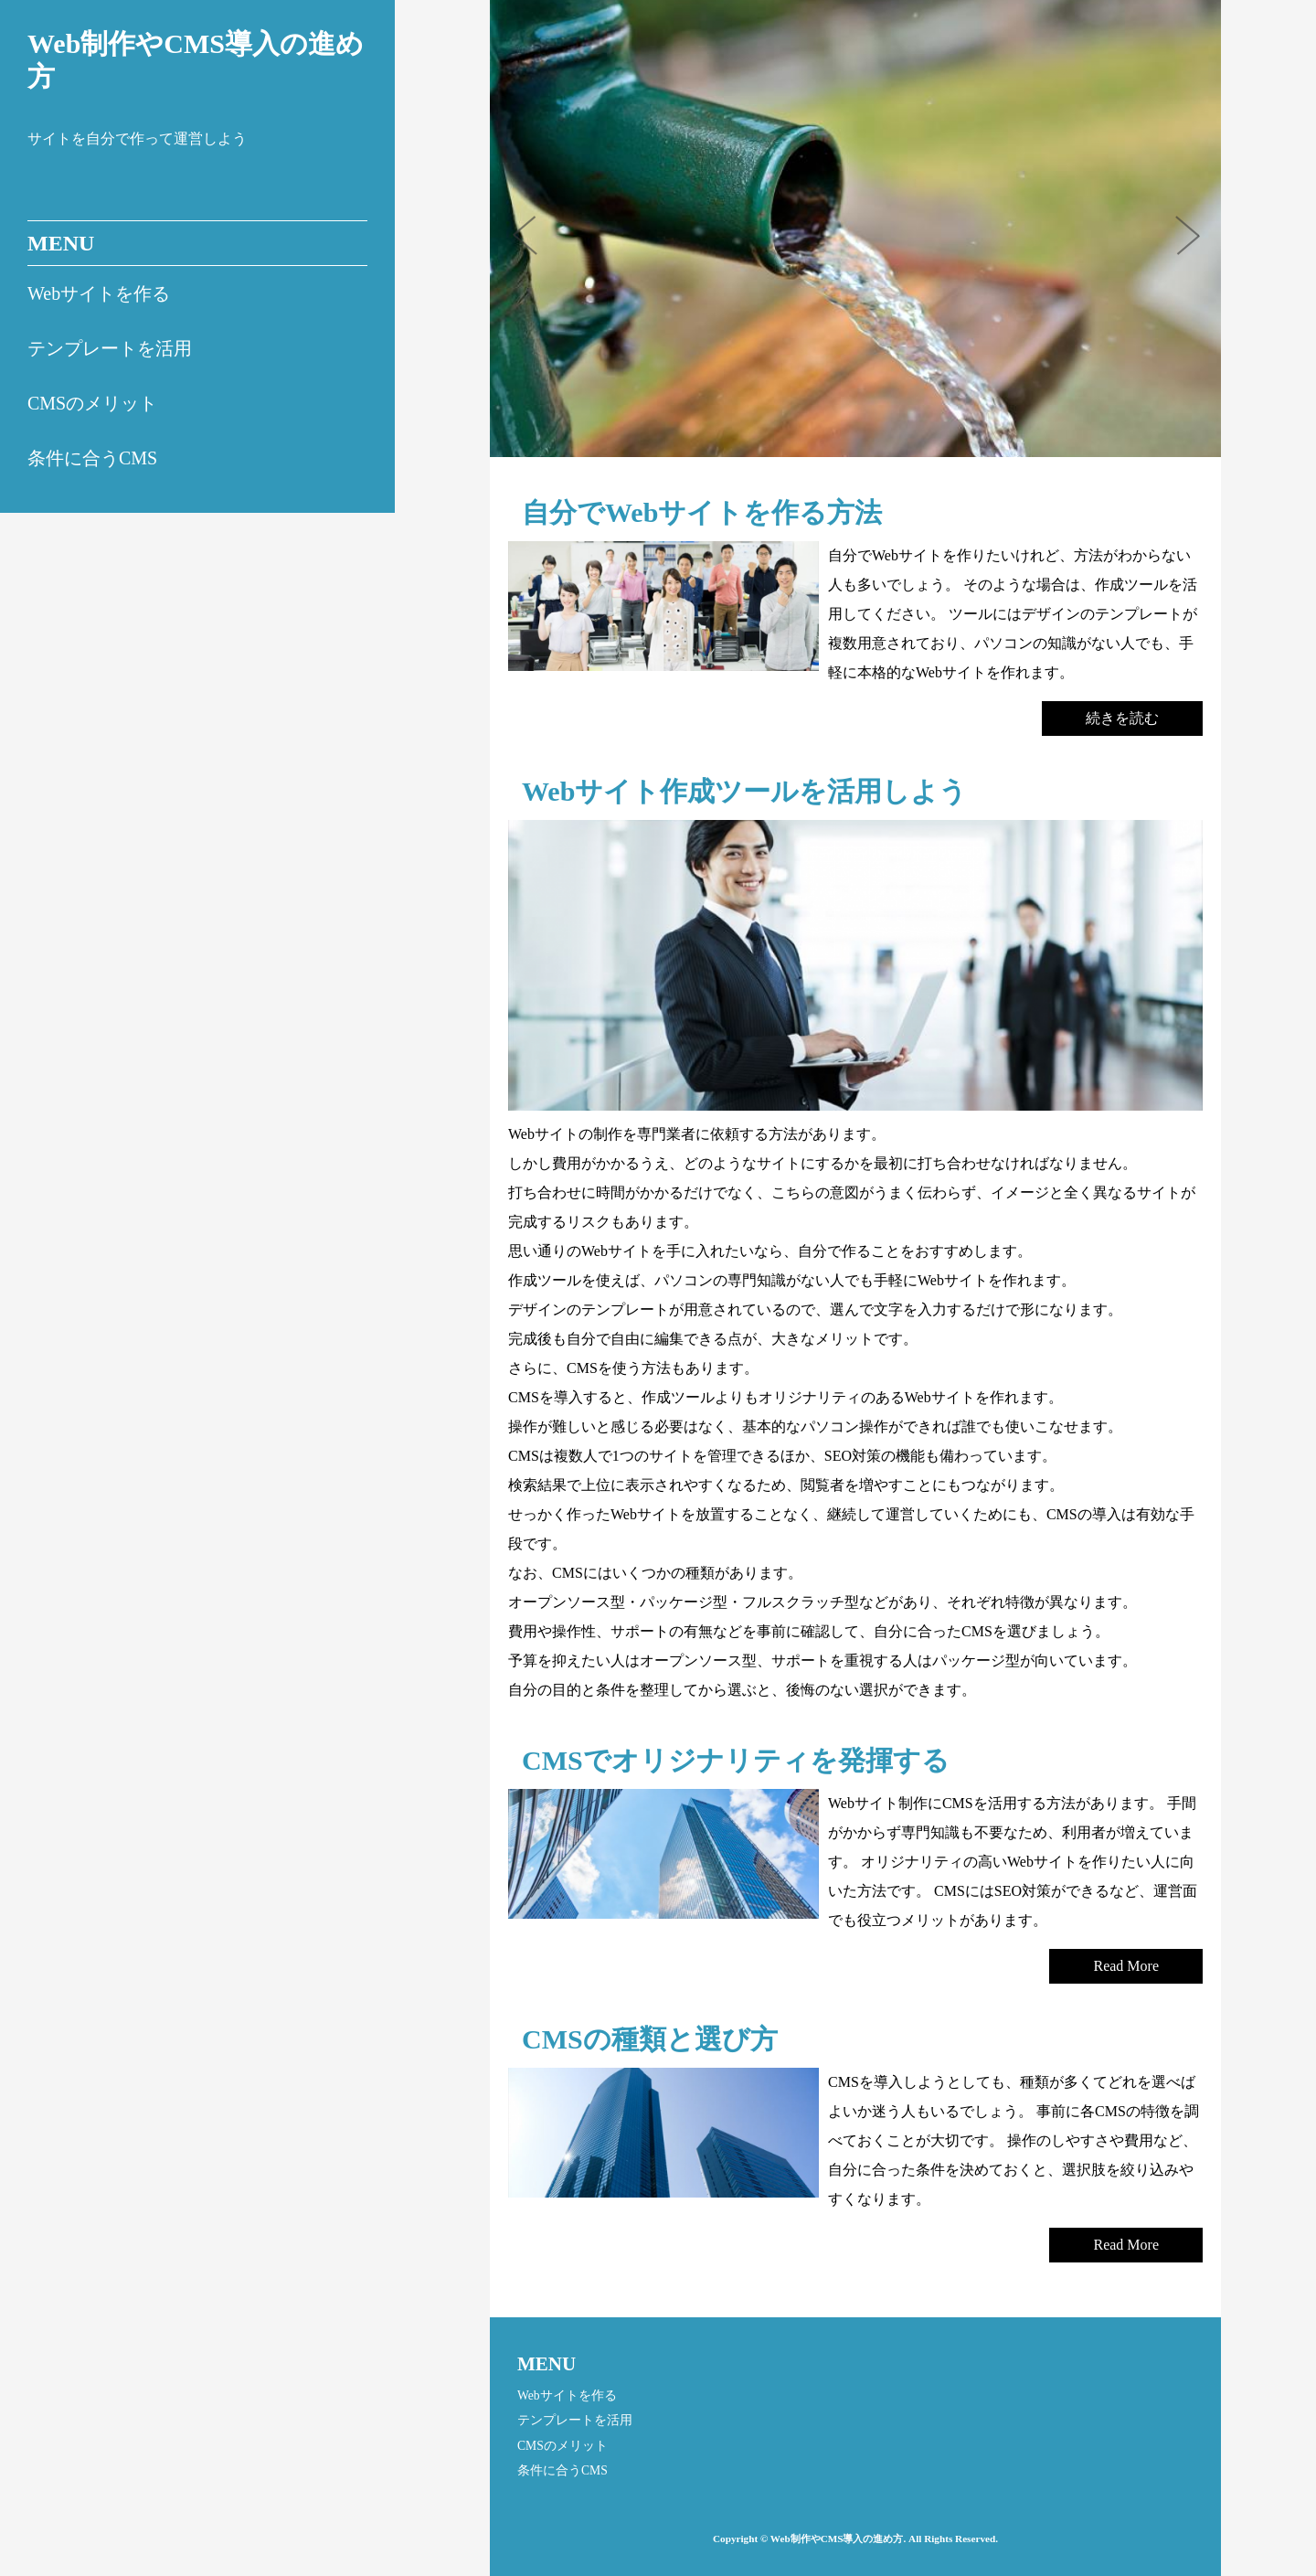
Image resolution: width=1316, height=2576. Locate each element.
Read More (1126, 1966)
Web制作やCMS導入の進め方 (195, 59)
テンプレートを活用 (109, 348)
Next (1193, 241)
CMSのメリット (92, 403)
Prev (535, 241)
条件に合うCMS (92, 458)
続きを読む (1122, 718)
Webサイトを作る (98, 293)
